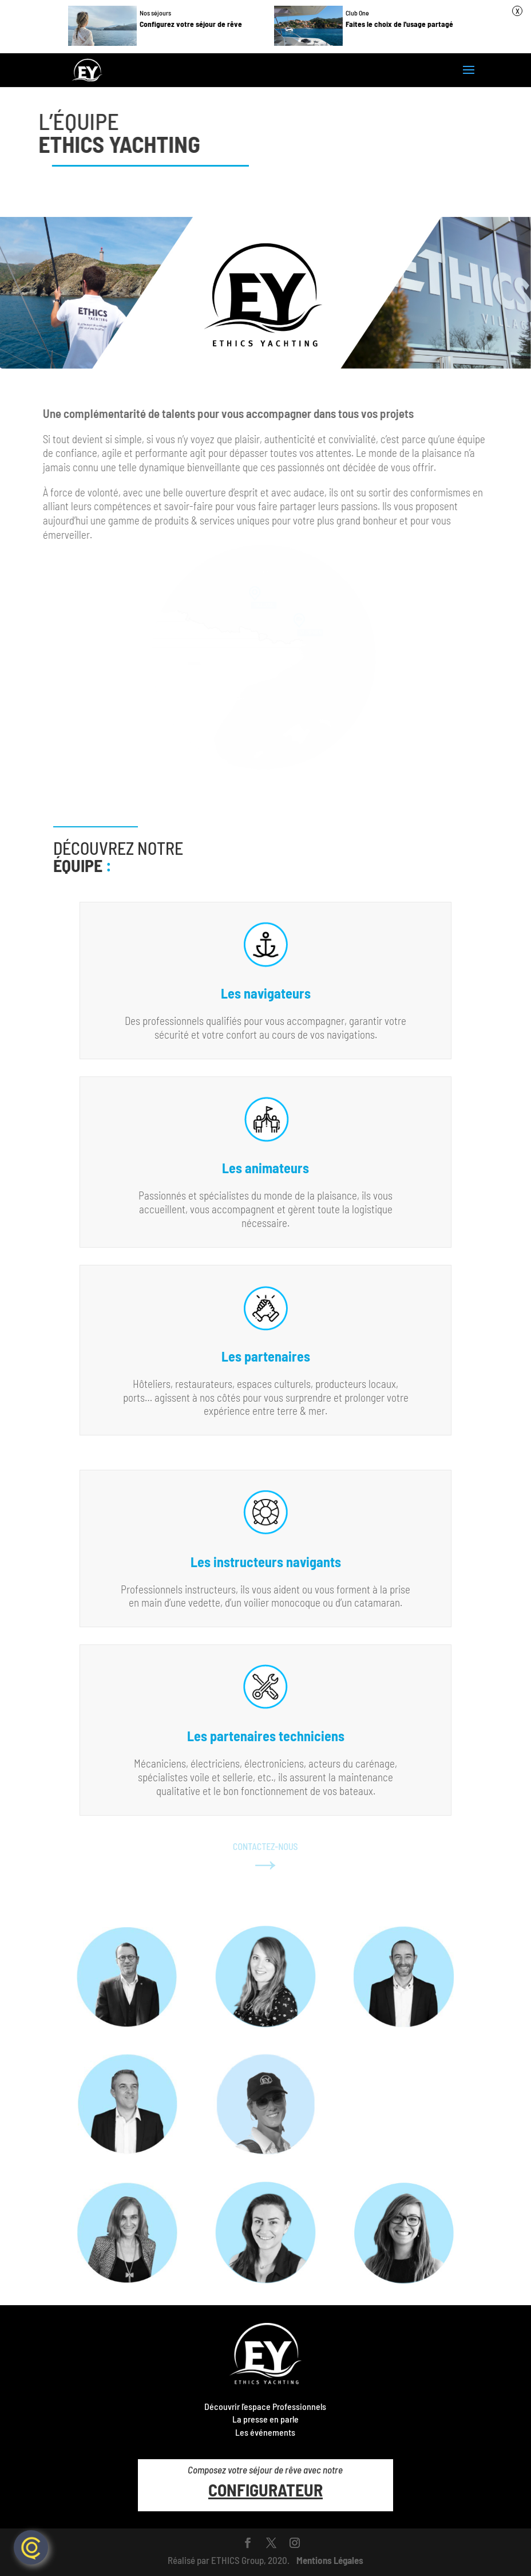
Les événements (265, 2432)
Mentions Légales (329, 2560)
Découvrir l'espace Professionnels (265, 2406)
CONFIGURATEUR (265, 2489)
